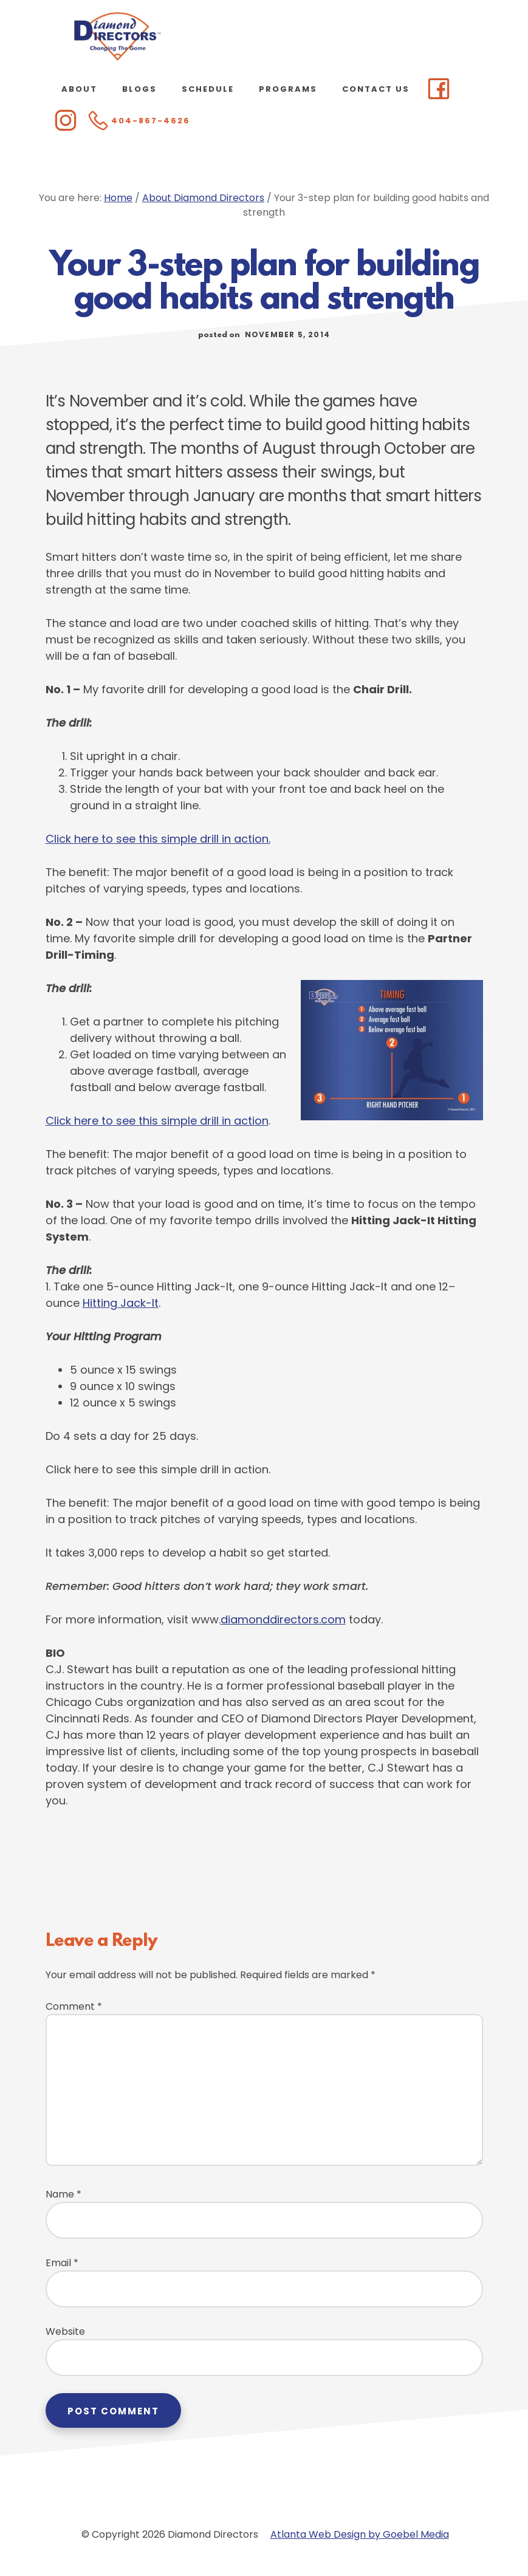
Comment (74, 2006)
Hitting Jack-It (121, 1302)
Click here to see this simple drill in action (157, 1120)
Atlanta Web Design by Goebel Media (359, 2534)
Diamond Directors (117, 36)
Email (62, 2263)
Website (65, 2331)
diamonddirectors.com (283, 1619)
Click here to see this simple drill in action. (158, 838)
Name (63, 2194)
